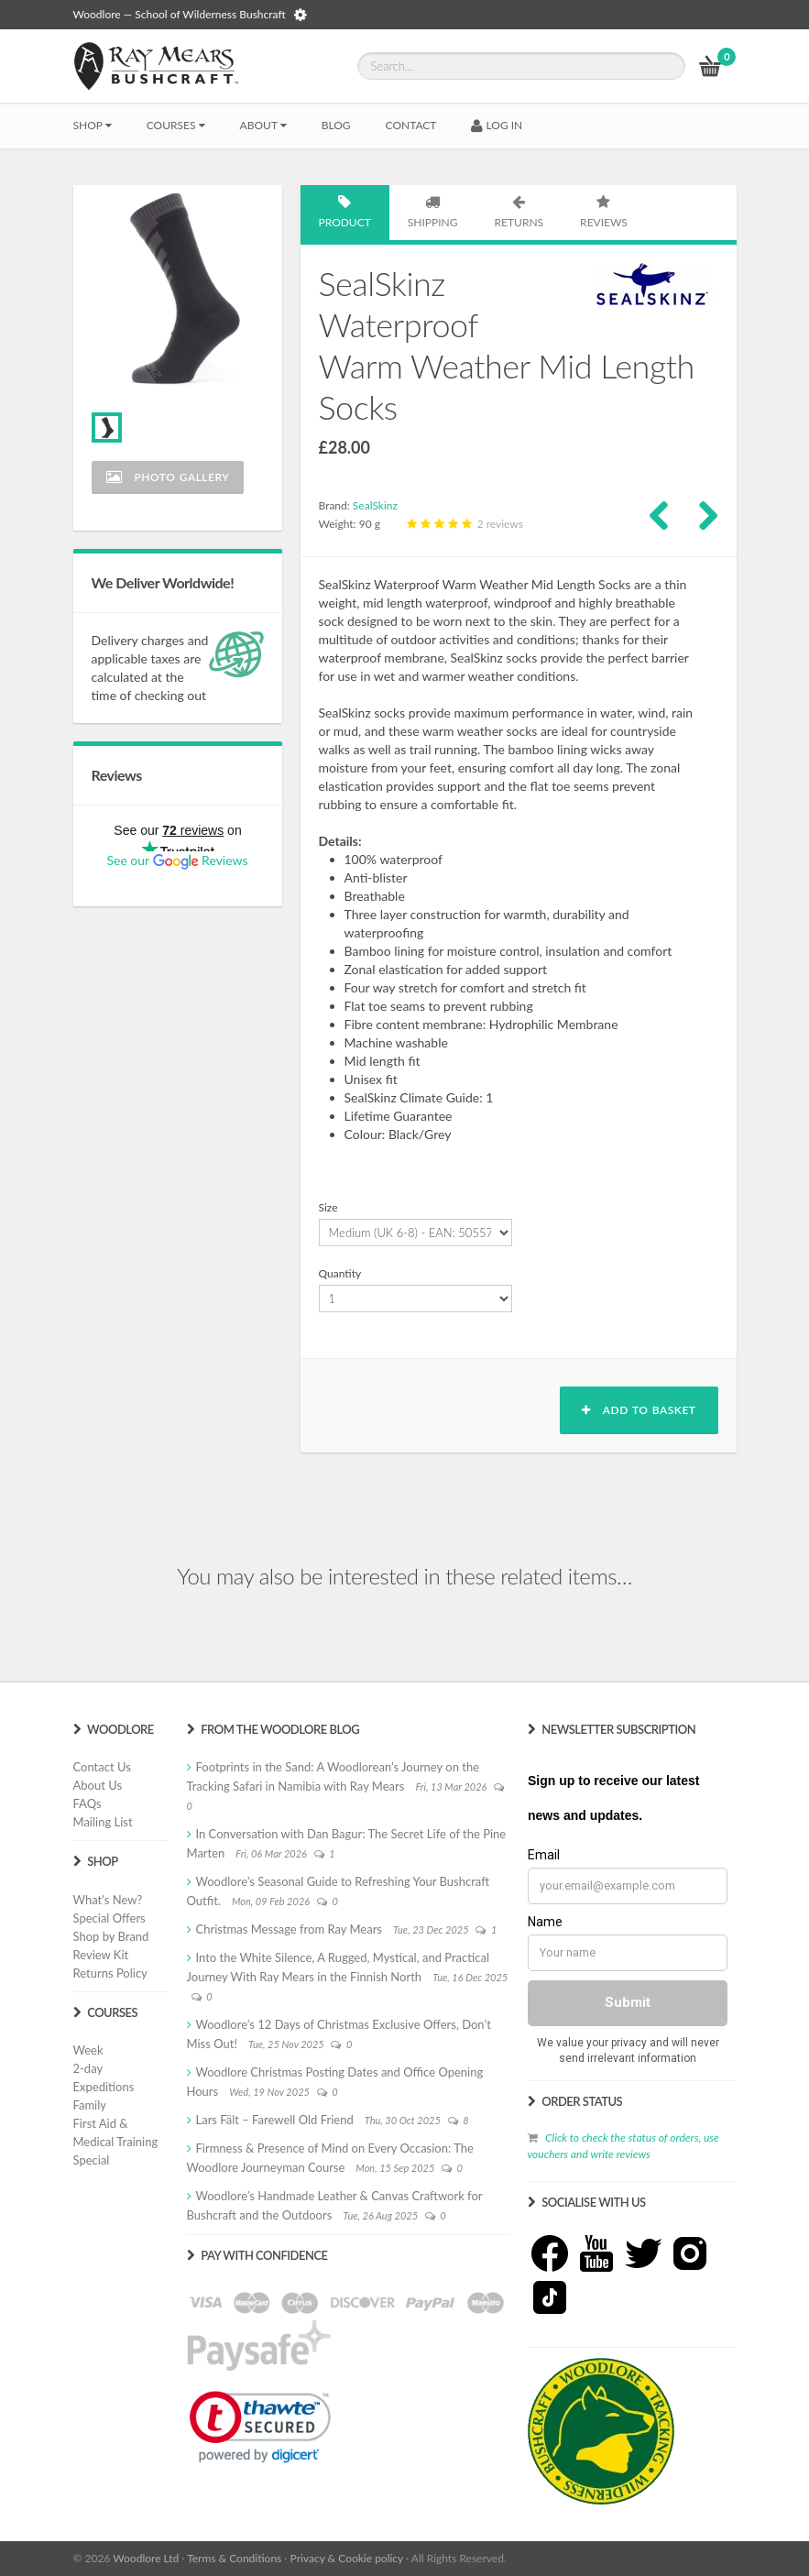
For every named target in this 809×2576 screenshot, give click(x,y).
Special (91, 2160)
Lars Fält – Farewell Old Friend (275, 2119)
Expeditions (104, 2086)
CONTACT (411, 125)
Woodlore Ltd (146, 2558)
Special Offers (109, 1918)
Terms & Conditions (234, 2558)
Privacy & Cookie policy (346, 2558)
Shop (92, 125)
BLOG (336, 125)
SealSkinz (375, 505)
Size (328, 1207)
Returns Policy (110, 1973)
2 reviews (463, 524)
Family (89, 2105)
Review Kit (101, 1954)
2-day (88, 2068)
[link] (260, 2426)
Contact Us (102, 1766)
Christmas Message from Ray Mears (289, 1929)
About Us (98, 1785)
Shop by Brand (111, 1936)
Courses (176, 125)
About (263, 125)
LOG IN (496, 125)
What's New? (108, 1899)
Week (88, 2050)
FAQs (87, 1803)
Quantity (340, 1273)
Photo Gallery (168, 477)
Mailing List (103, 1821)
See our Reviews (176, 860)
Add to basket (638, 1410)
